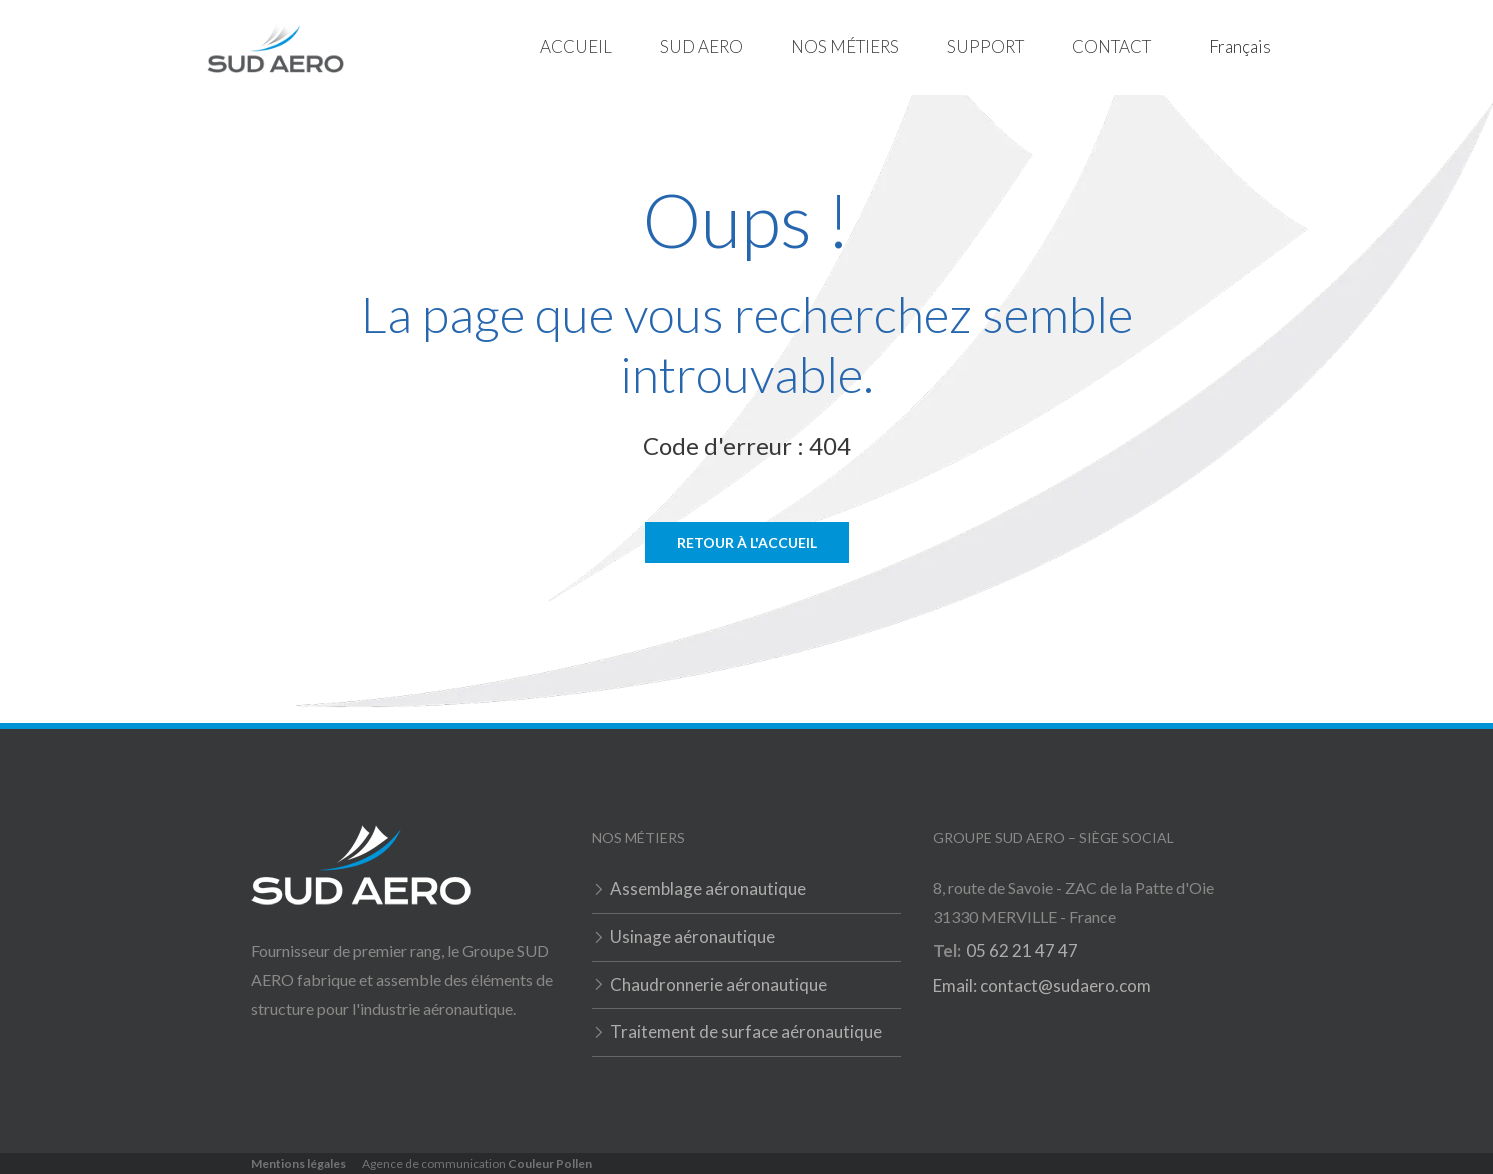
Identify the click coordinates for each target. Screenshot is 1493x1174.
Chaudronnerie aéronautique (718, 984)
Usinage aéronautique (692, 936)
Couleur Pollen (550, 1163)
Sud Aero (701, 46)
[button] (701, 47)
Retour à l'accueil (747, 542)
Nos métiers (845, 46)
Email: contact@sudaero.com (1042, 985)
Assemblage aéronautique (708, 888)
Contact (1111, 46)
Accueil (576, 46)
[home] (275, 47)
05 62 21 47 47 (1022, 950)
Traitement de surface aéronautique (746, 1031)
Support (985, 46)
